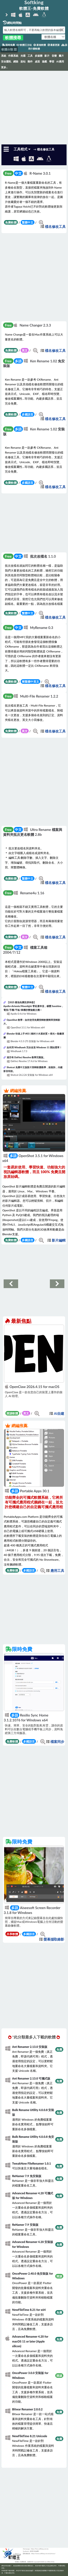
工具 (30, 55)
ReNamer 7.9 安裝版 (25, 2224)
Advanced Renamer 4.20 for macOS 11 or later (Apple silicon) (30, 2341)
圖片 (61, 55)
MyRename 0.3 (41, 627)
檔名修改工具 (55, 226)
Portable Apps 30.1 (27, 1490)
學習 (51, 61)
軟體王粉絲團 (34, 2551)
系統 (3, 55)
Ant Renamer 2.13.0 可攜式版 (31, 2078)
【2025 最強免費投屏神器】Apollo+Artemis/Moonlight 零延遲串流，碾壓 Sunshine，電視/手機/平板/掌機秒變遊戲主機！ (33, 1006)
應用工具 (57, 1570)
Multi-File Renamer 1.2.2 (39, 696)
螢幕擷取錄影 (54, 1939)
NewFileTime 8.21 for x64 (29, 2309)
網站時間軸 (12, 22)
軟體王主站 (24, 45)
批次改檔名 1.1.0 (43, 556)
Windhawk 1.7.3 (19, 1051)
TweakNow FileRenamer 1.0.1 (31, 2163)
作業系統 (13, 55)
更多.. (4, 67)
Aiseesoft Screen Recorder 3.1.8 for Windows (32, 1910)
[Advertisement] (34, 106)
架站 (23, 61)
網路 (15, 61)
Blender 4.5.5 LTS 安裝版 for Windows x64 (32, 1041)
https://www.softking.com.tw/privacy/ (43, 2553)
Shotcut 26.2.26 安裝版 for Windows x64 (32, 1074)
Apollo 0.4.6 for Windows (24, 1013)
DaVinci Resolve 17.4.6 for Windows (29, 1061)
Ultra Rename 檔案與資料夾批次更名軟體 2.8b (32, 832)
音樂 (54, 55)
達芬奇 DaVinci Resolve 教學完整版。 (26, 1057)
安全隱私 (6, 61)
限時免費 (8, 45)
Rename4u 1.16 (32, 893)
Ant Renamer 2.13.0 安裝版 (29, 2046)
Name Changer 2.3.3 (35, 325)
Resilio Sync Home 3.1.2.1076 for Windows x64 (26, 1717)
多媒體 (38, 55)
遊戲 (44, 61)
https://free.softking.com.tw (40, 2549)
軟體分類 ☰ (9, 49)
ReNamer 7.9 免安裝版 (26, 2176)
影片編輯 (59, 1240)
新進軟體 (40, 45)
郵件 (30, 61)
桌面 (37, 61)
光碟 (23, 55)
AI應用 (60, 61)
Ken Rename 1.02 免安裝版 (34, 363)
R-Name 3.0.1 (40, 173)
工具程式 (22, 149)
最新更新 (54, 45)
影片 (47, 55)
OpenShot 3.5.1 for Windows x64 (28, 1027)
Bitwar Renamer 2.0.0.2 (27, 2409)
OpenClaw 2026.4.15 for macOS (32, 1387)
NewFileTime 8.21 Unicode (29, 2436)
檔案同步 (57, 1741)
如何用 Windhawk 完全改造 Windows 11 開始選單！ (34, 1047)
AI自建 (59, 1413)
